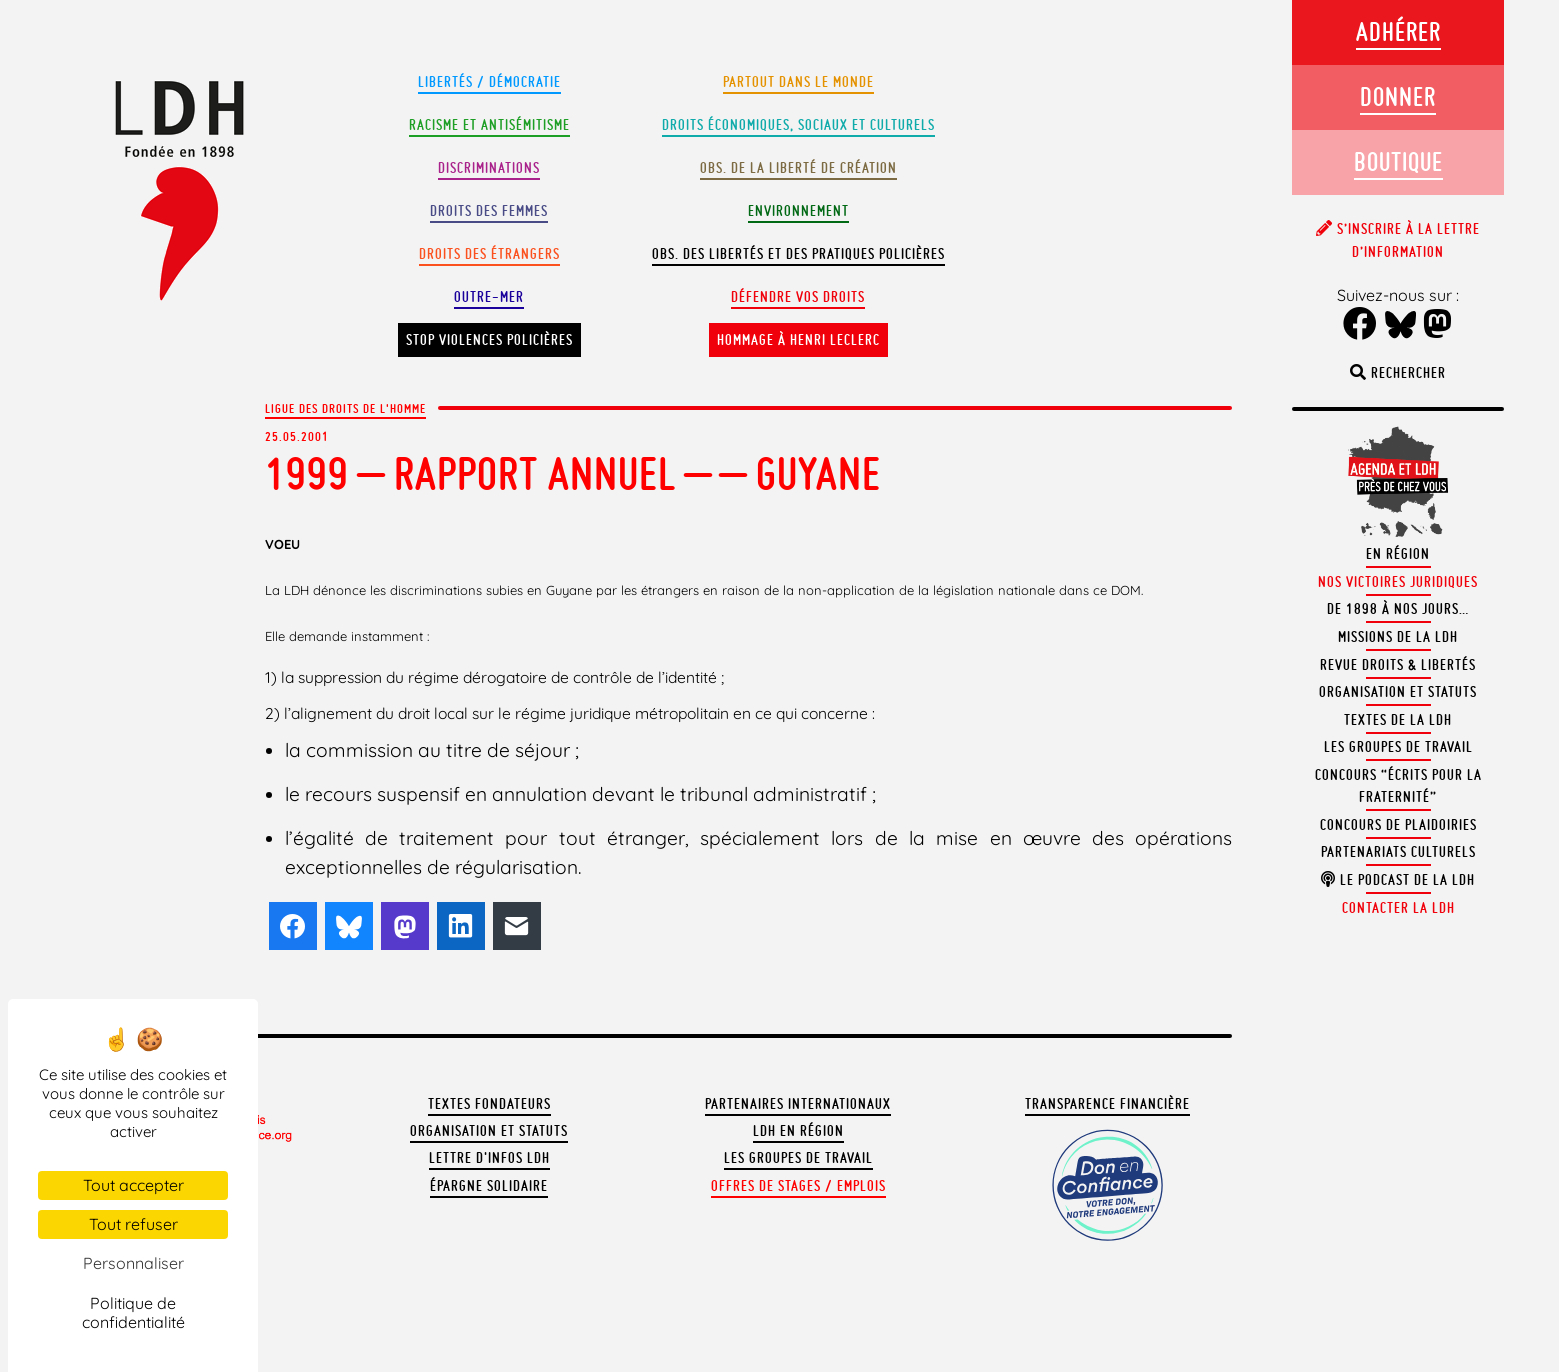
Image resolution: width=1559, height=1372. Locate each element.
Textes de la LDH (1398, 720)
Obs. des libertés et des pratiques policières (798, 254)
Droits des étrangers (489, 254)
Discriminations (489, 168)
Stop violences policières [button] (489, 340)
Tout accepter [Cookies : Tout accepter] (133, 1185)
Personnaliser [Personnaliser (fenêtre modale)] (133, 1263)
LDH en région (798, 1131)
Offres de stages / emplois (798, 1186)
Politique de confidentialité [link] (133, 1312)
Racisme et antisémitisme (489, 125)
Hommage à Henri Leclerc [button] (798, 340)
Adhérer (1398, 31)
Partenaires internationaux (798, 1104)
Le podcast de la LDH (1398, 880)
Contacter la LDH (1398, 908)
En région (1398, 554)
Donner (1398, 96)
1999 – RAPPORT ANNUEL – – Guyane (573, 473)
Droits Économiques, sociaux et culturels (798, 125)
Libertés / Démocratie (489, 82)
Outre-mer (489, 297)
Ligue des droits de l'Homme (345, 408)
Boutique (1398, 161)
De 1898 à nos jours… (1398, 609)
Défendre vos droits (798, 297)
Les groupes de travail (798, 1158)
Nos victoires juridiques (1398, 582)
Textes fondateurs (489, 1104)
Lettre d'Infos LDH (489, 1158)
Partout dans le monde (798, 82)
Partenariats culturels (1398, 852)
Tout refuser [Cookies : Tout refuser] (133, 1224)
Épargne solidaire (489, 1186)
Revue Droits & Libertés (1398, 665)
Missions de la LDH (1398, 637)
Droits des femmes (489, 211)
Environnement (798, 211)
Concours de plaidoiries (1398, 825)
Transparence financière (1107, 1104)
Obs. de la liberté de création (798, 168)
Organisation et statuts (489, 1131)
